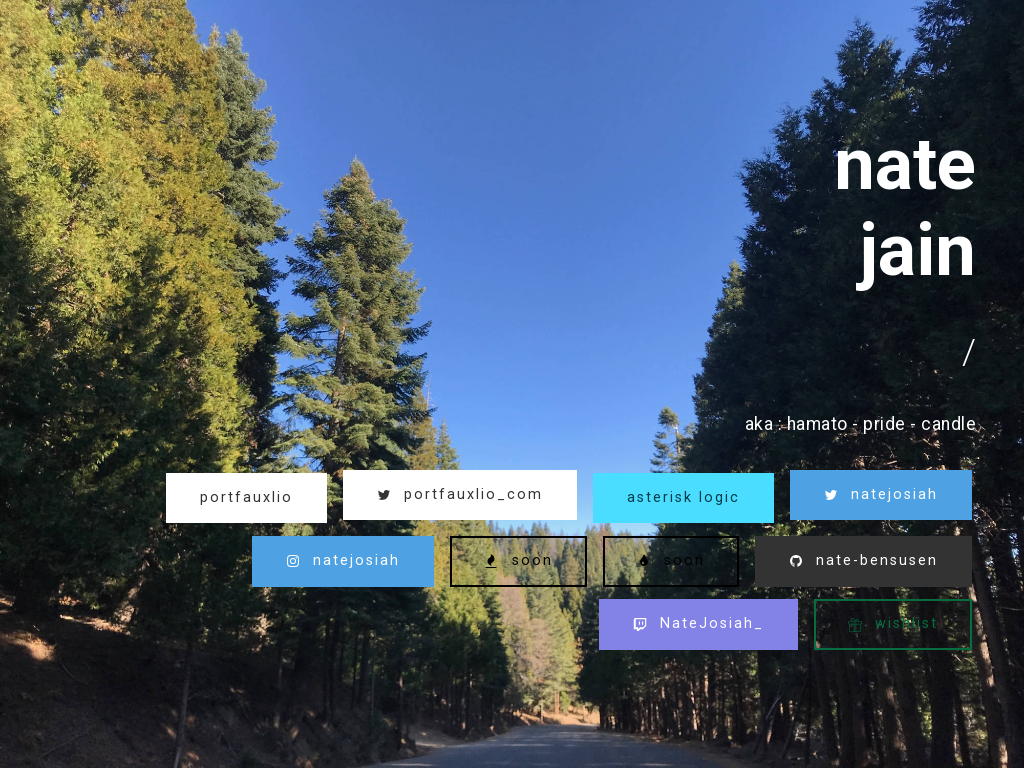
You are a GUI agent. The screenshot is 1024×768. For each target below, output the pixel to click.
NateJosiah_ (698, 623)
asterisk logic (683, 497)
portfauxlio (246, 497)
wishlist (893, 623)
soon (518, 560)
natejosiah (881, 494)
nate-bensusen (863, 560)
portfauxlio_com (460, 494)
